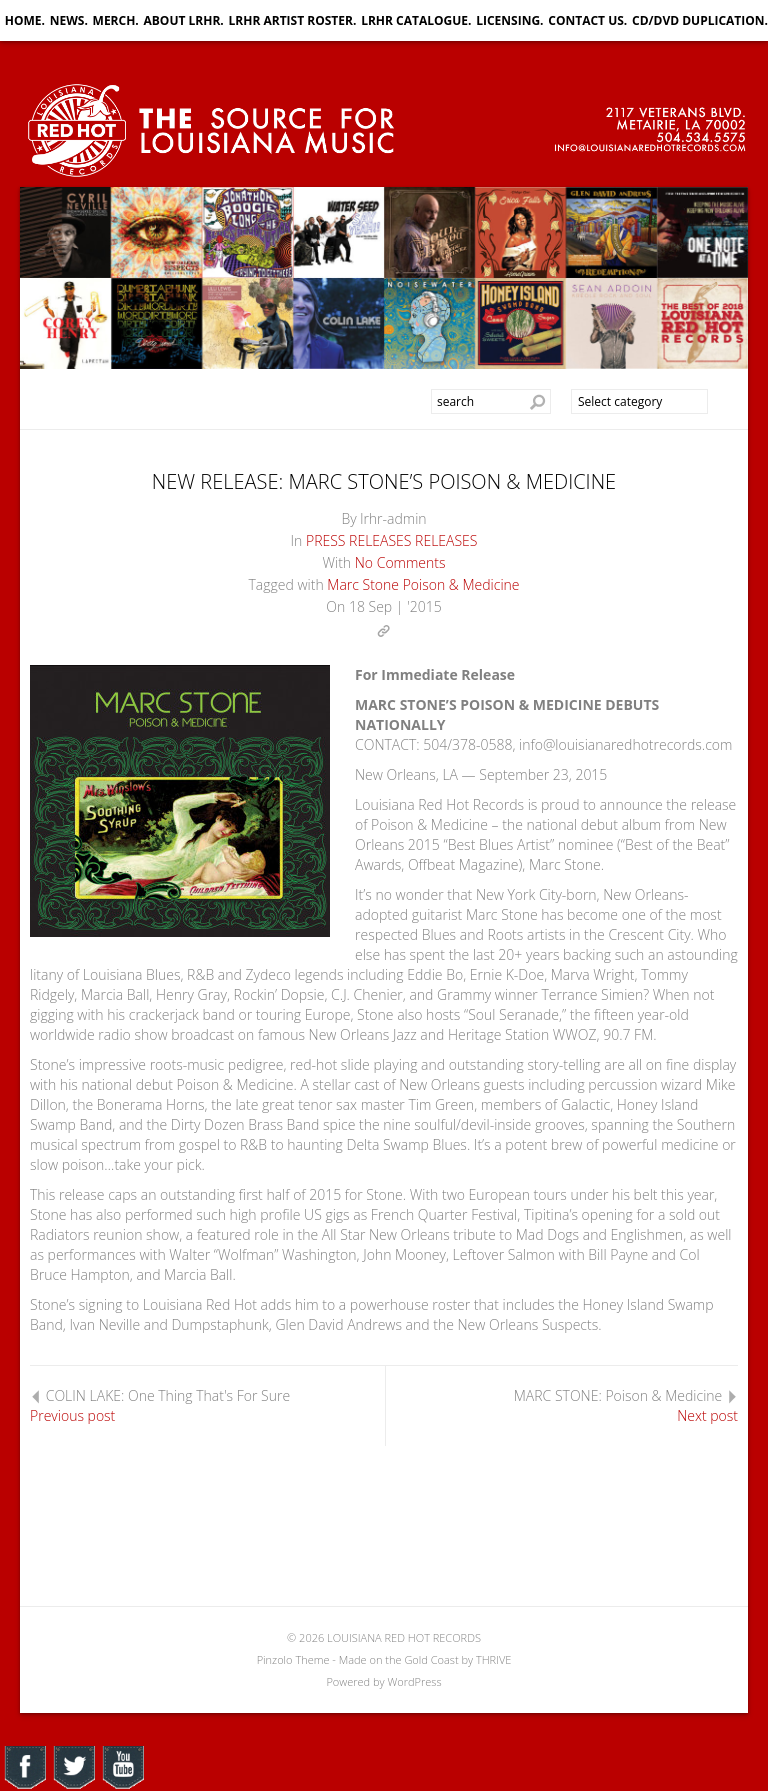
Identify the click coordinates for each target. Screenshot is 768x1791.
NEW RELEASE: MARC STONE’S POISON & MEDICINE (384, 481)
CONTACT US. (587, 20)
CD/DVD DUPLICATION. (700, 20)
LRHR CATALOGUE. (416, 20)
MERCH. (116, 20)
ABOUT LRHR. (184, 20)
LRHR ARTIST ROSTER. (293, 20)
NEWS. (69, 20)
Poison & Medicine (461, 584)
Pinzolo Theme (293, 1659)
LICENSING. (509, 20)
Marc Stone (363, 584)
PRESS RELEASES (359, 540)
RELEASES (446, 540)
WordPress (414, 1681)
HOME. (25, 20)
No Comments (400, 562)
